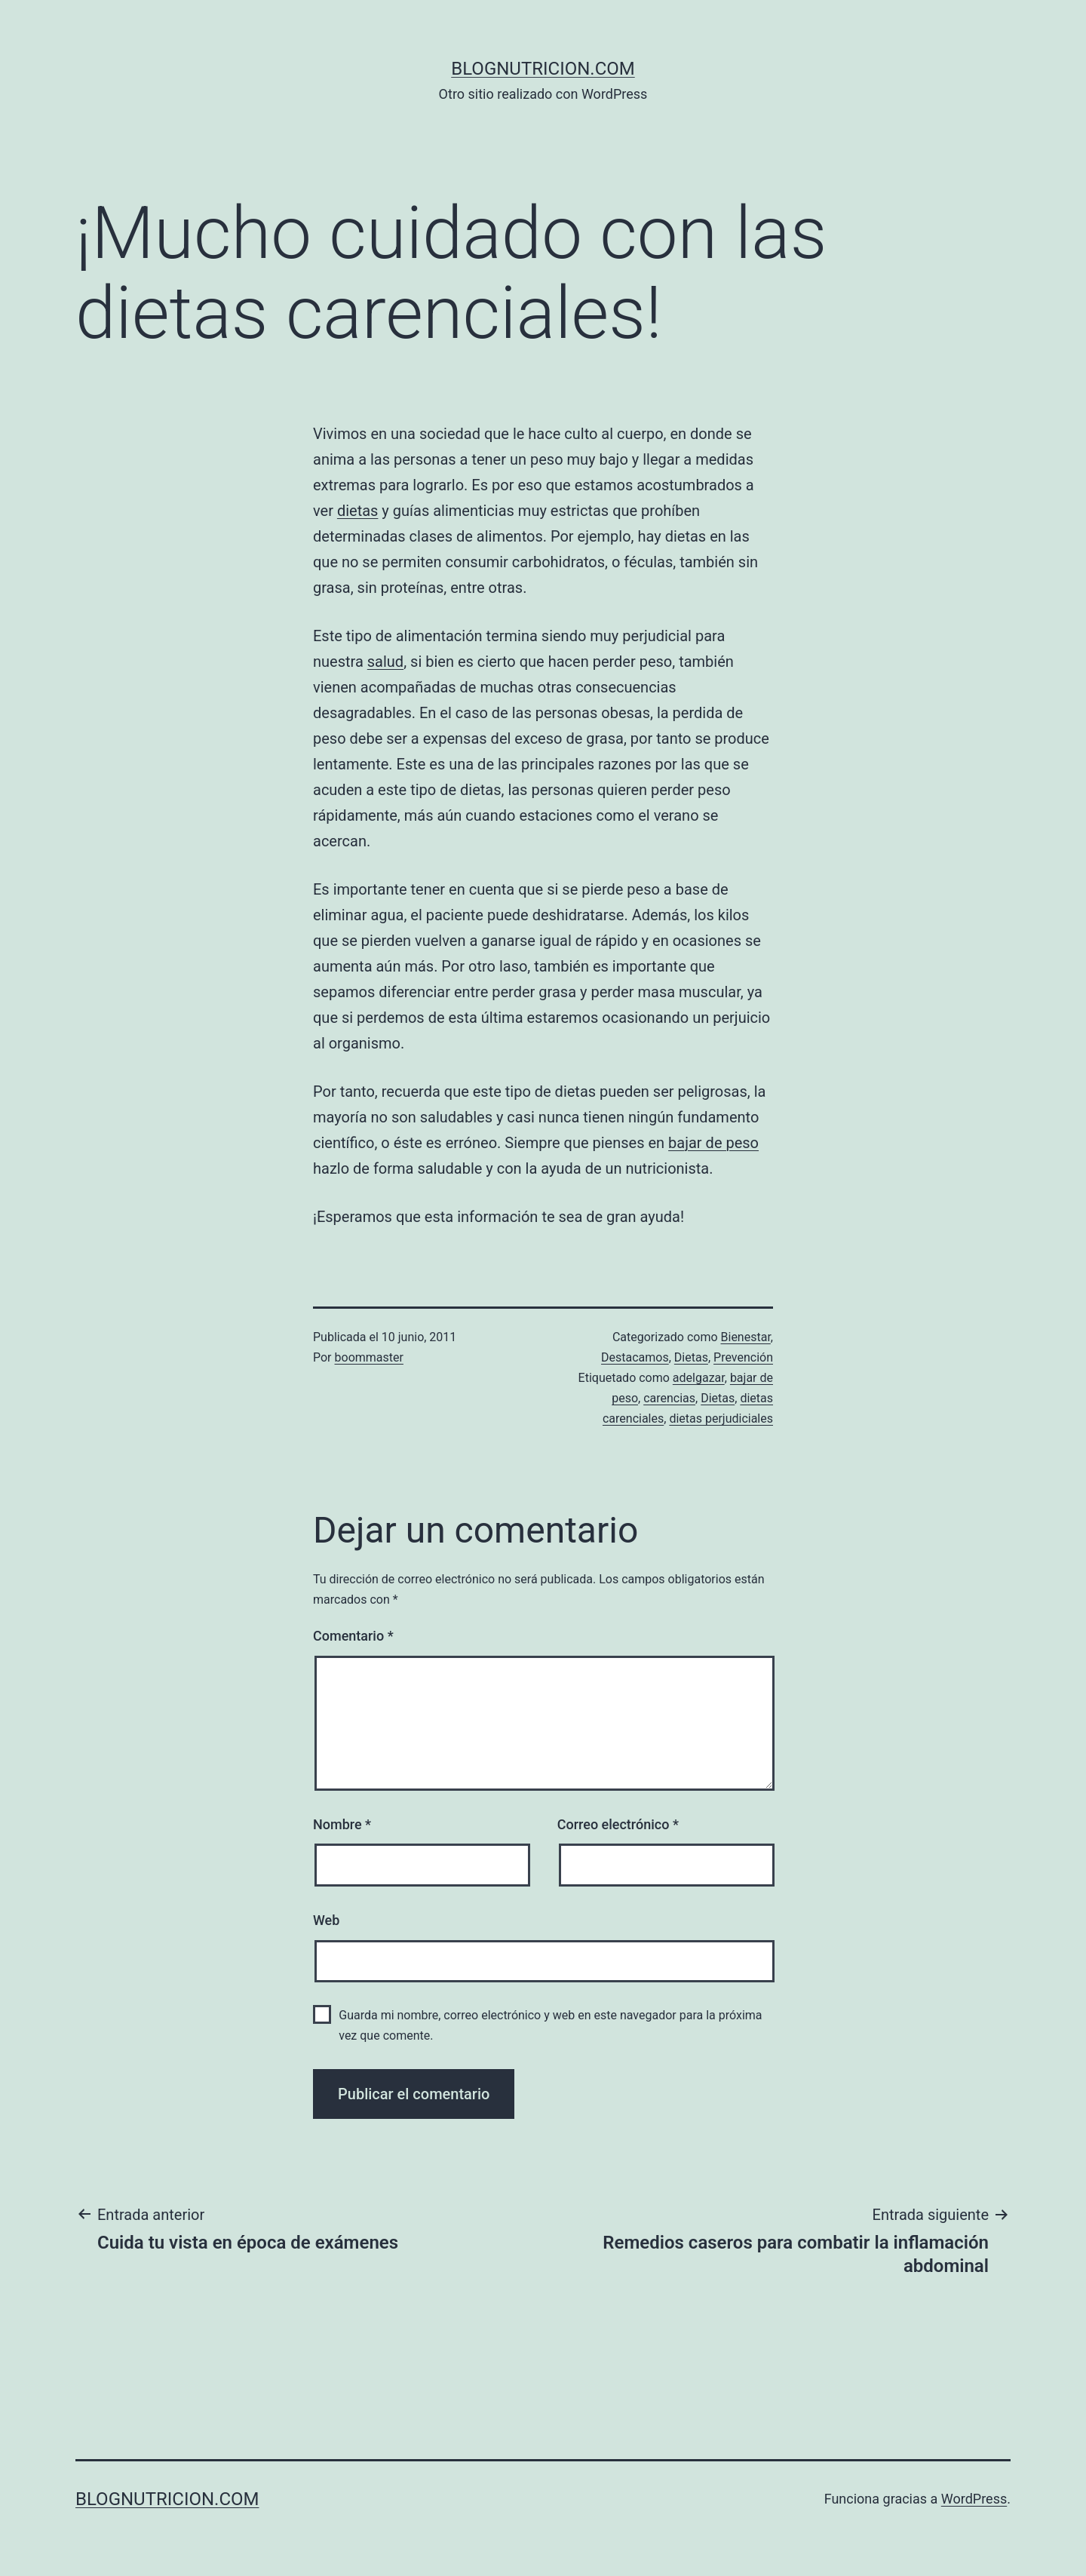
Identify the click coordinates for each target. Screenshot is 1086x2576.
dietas (358, 511)
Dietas (691, 1357)
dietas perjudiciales (721, 1418)
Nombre (342, 1824)
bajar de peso (713, 1143)
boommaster (369, 1357)
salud (385, 661)
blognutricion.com (543, 68)
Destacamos (635, 1357)
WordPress (974, 2499)
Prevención (743, 1357)
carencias (669, 1398)
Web (326, 1920)
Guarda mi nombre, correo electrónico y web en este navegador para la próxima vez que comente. (550, 2025)
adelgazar (699, 1378)
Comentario (353, 1636)
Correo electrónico (618, 1824)
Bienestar (746, 1337)
